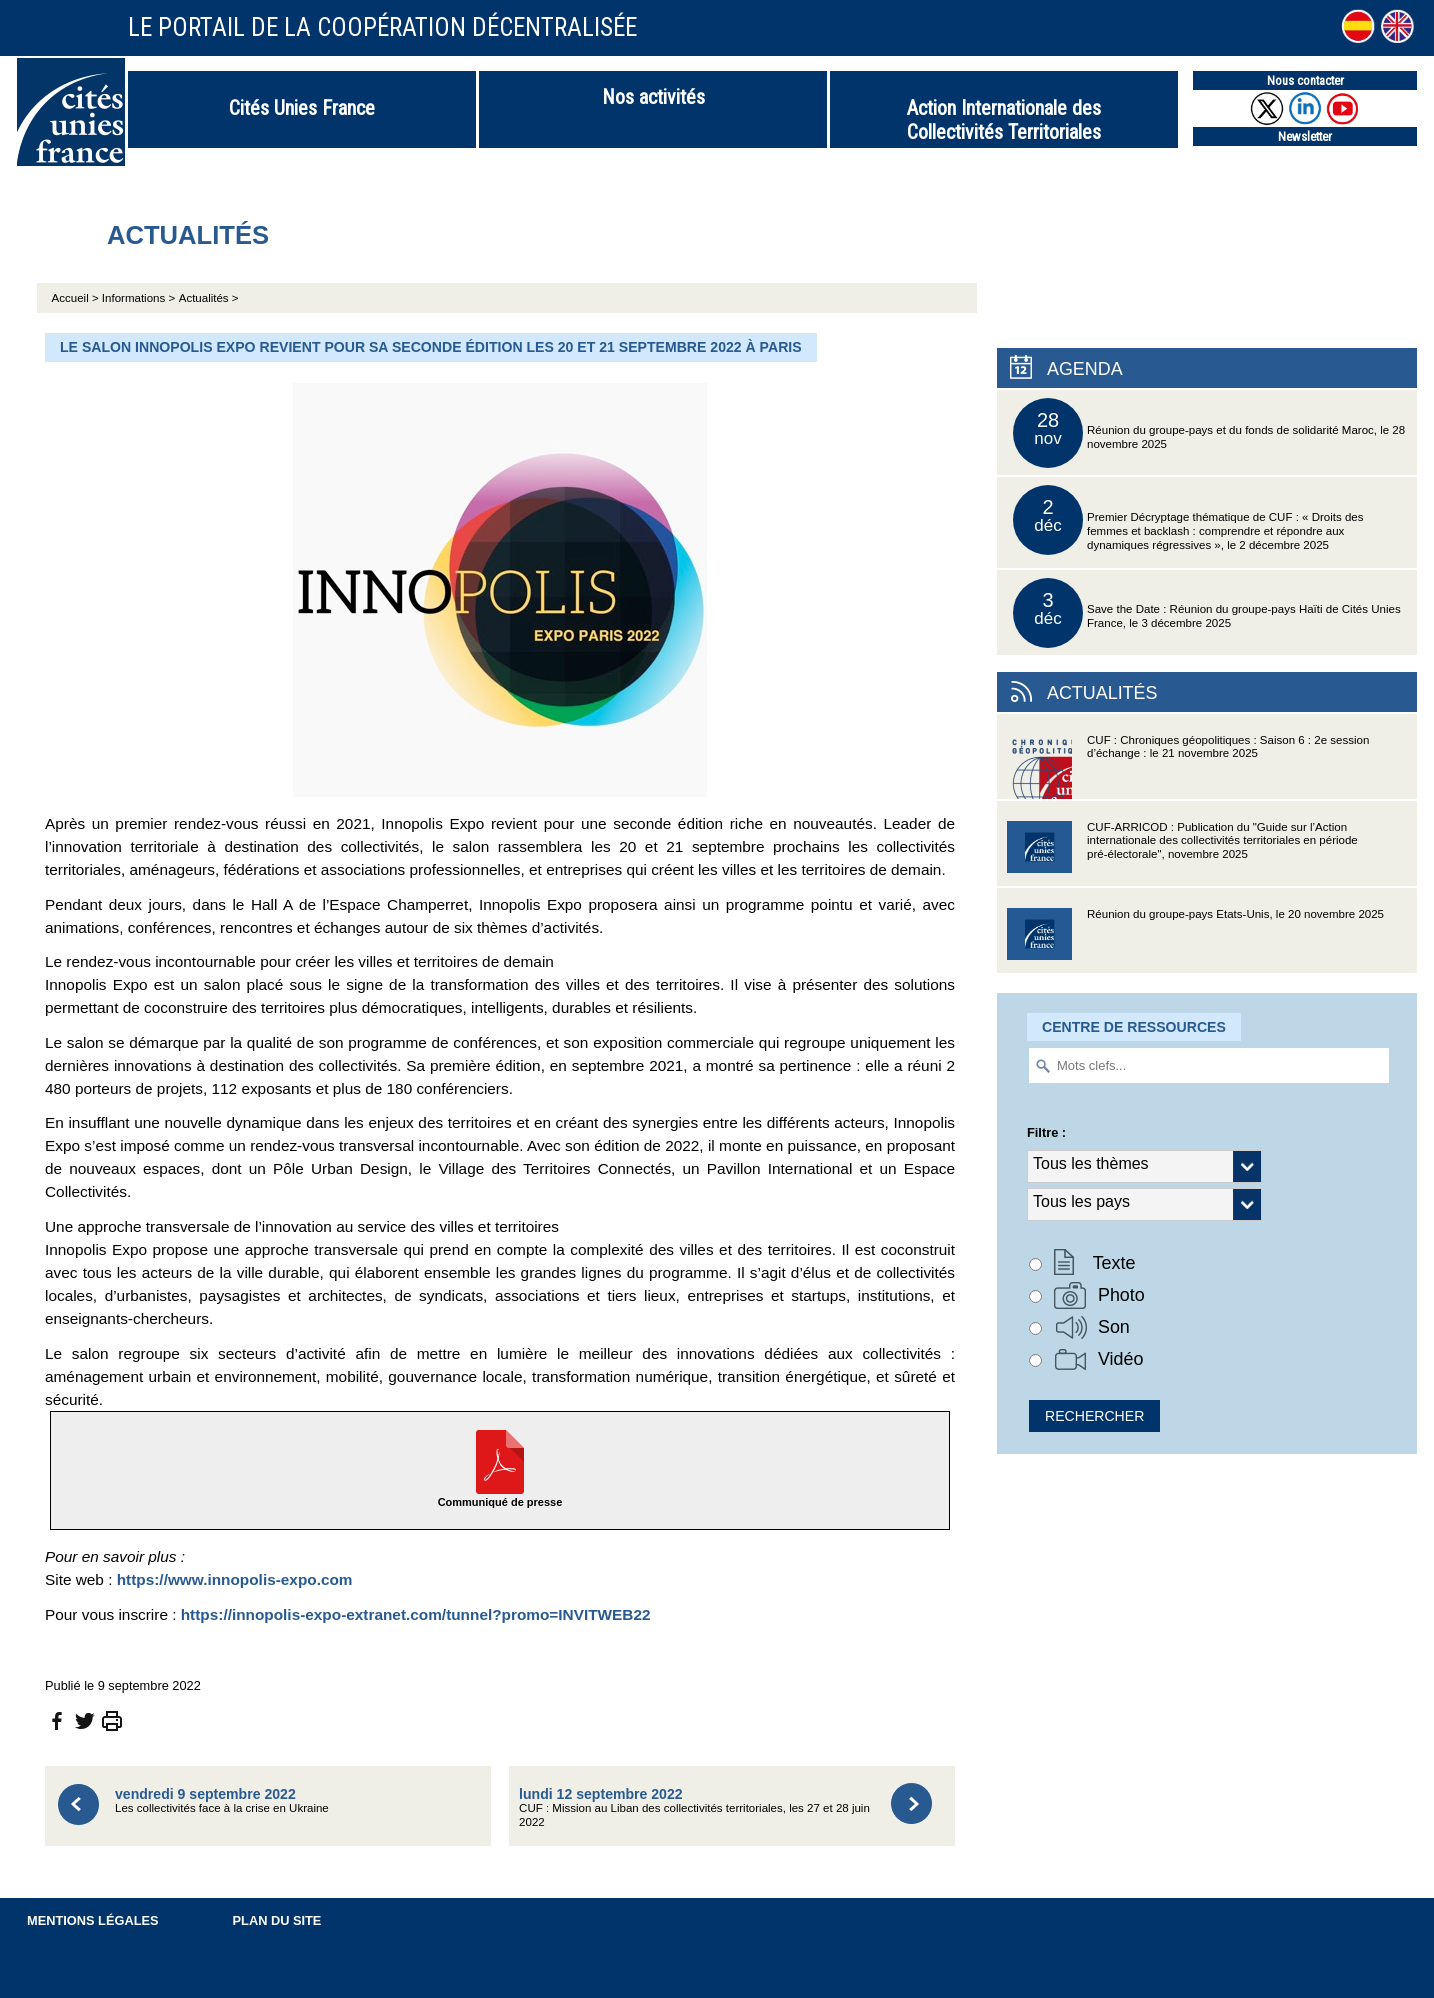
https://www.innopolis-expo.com (235, 1579)
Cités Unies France (302, 108)
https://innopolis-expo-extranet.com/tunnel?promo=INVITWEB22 (416, 1614)
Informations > (138, 298)
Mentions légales (93, 1920)
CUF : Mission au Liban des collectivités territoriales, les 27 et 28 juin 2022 (694, 1807)
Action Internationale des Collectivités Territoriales (1004, 120)
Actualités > (209, 298)
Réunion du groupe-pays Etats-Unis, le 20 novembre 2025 (1195, 940)
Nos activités (653, 97)
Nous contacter (1305, 80)
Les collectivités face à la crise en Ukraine (222, 1800)
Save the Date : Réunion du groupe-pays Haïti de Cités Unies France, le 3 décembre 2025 (1207, 613)
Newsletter (1305, 136)
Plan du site (277, 1920)
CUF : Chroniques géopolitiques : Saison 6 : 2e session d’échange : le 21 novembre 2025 (1188, 766)
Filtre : (1046, 1132)
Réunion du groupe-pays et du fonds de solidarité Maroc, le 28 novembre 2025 (1209, 433)
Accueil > (77, 298)
